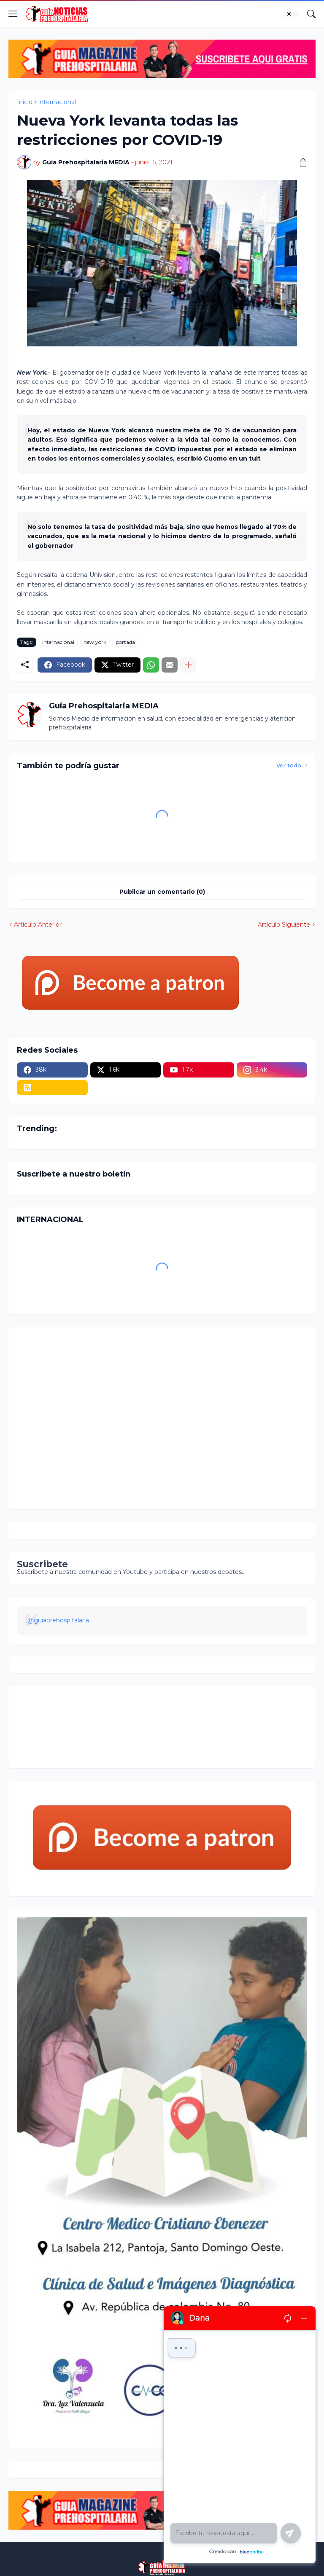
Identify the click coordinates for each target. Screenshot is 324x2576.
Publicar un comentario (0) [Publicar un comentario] (162, 891)
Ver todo (288, 765)
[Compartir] (300, 162)
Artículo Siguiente (284, 924)
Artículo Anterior (38, 924)
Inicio (24, 102)
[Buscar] (311, 14)
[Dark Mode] (291, 14)
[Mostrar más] (188, 665)
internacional (57, 102)
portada (125, 642)
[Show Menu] (13, 14)
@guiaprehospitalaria (58, 1620)
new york (95, 642)
